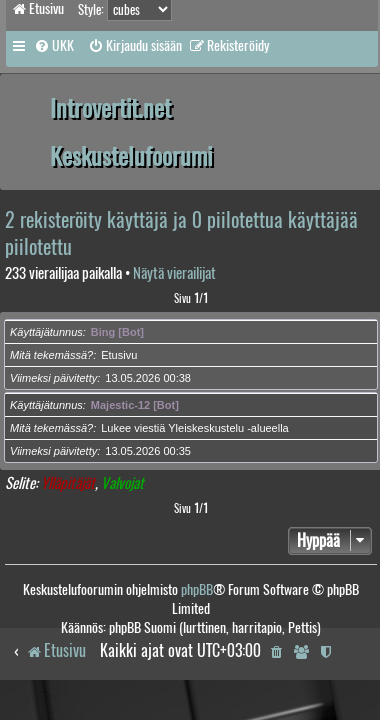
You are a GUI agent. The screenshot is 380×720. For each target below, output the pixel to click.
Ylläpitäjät (68, 483)
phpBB (197, 589)
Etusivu (119, 355)
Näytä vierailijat (174, 273)
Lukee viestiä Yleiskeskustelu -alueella (195, 428)
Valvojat (122, 483)
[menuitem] (54, 46)
